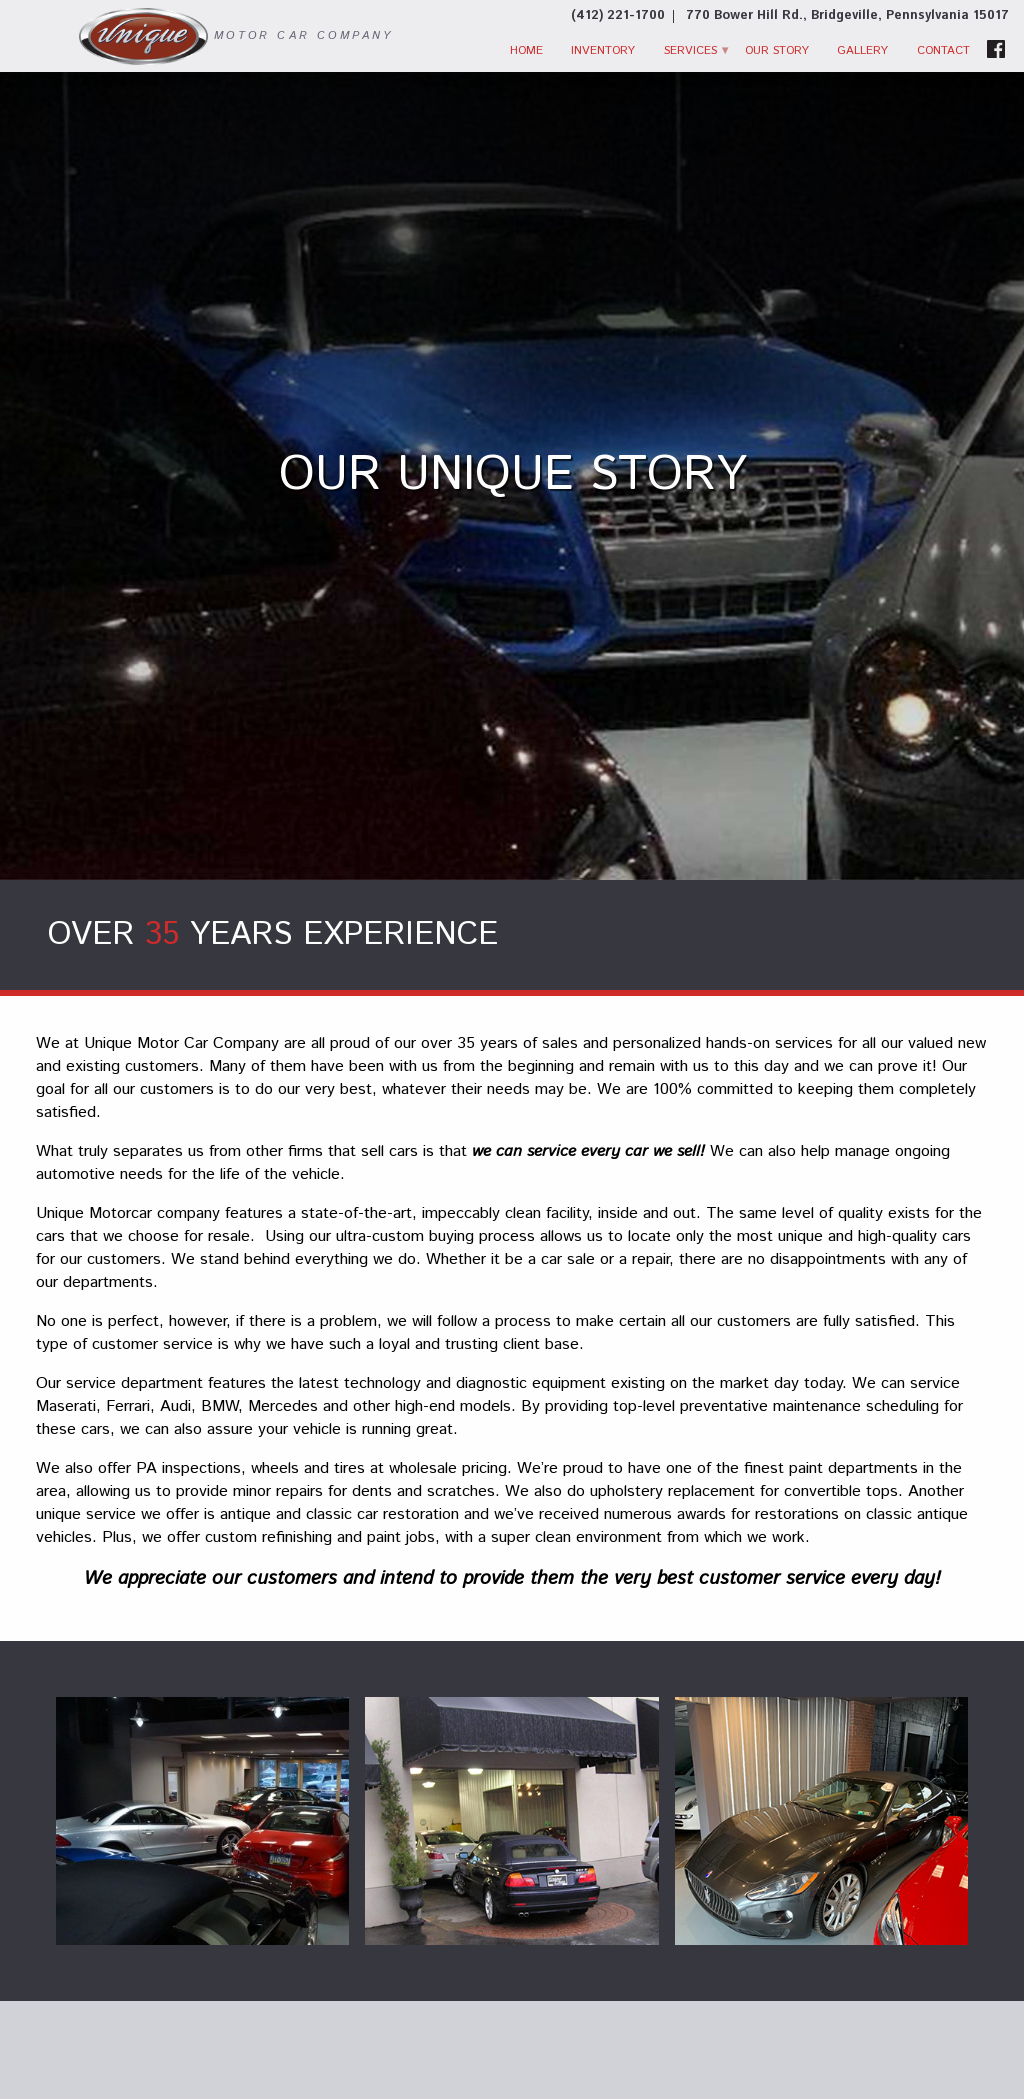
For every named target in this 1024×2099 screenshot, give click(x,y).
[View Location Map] (847, 16)
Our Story (777, 50)
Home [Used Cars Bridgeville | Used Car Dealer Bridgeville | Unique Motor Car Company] (526, 50)
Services (690, 50)
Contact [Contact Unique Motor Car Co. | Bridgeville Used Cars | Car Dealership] (943, 50)
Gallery (862, 50)
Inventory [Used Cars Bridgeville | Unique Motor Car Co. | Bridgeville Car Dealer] (603, 50)
